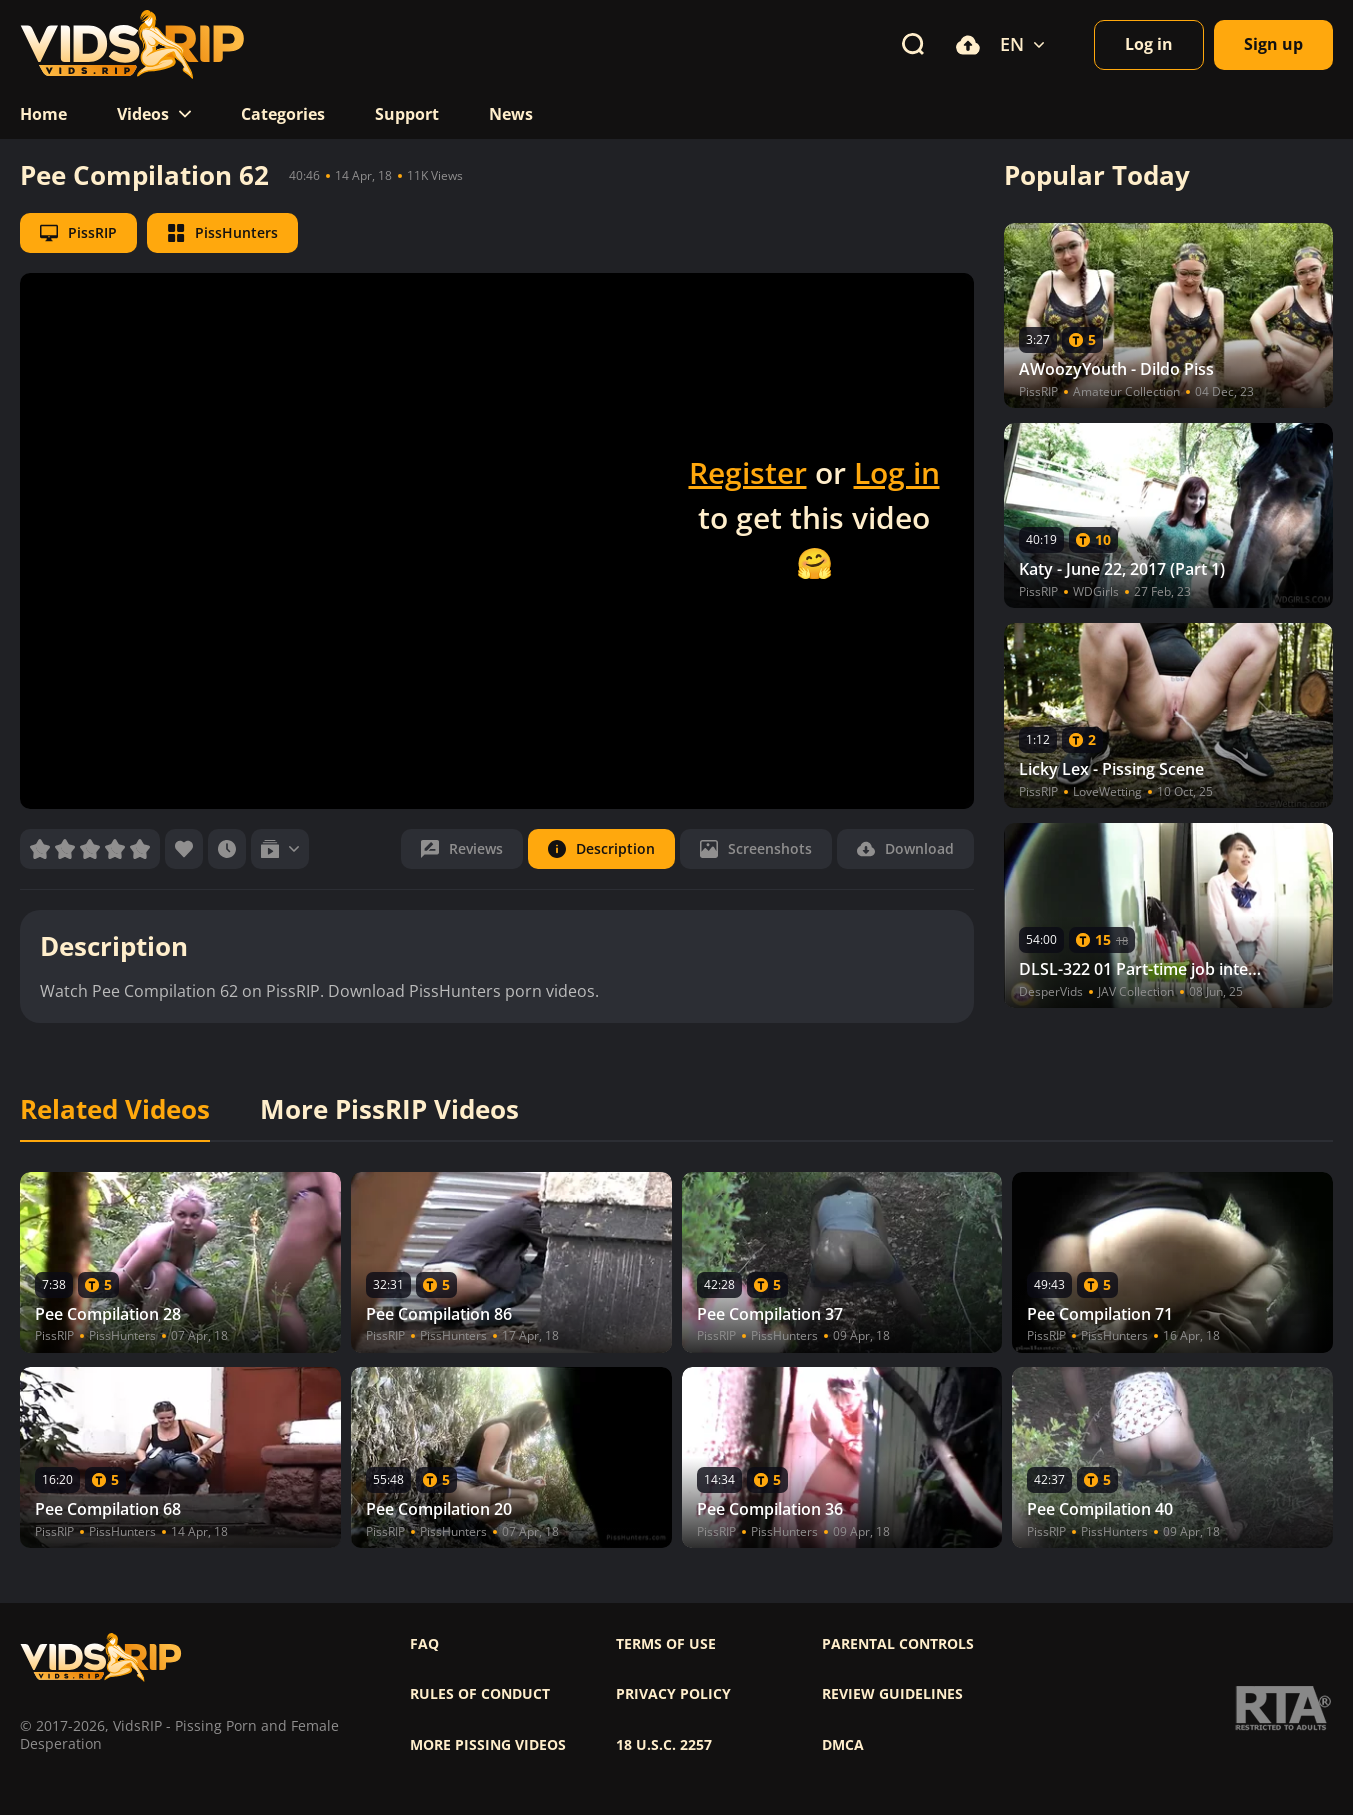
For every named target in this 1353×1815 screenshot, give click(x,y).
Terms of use (666, 1644)
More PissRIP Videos (389, 1110)
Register (748, 472)
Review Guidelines (892, 1694)
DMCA (843, 1745)
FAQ (424, 1644)
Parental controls (898, 1644)
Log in (897, 472)
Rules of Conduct (480, 1694)
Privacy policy (673, 1694)
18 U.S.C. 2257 (664, 1745)
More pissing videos (488, 1745)
